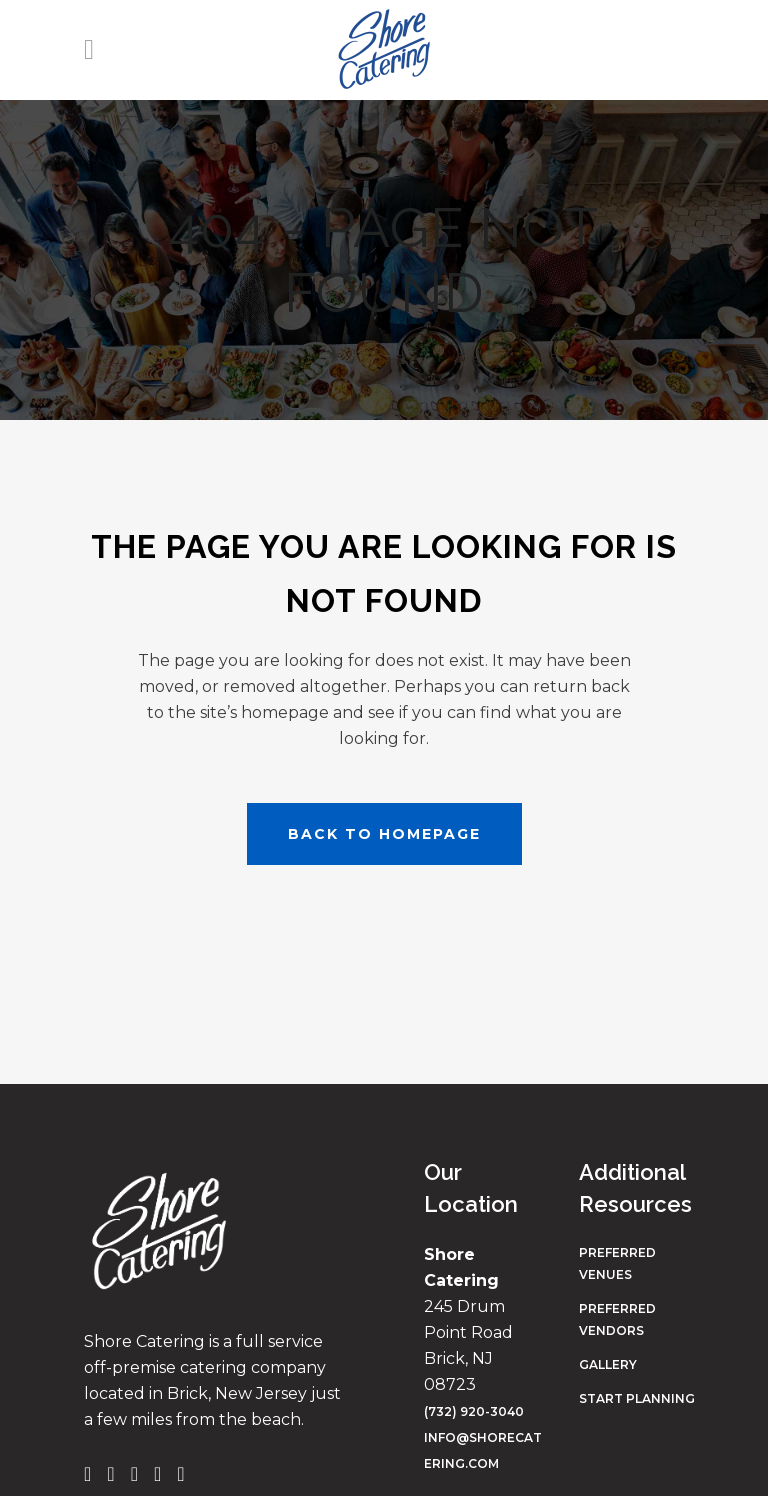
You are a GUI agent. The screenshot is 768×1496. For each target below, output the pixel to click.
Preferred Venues (617, 1263)
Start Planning (637, 1398)
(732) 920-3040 (474, 1411)
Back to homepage (384, 834)
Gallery (608, 1364)
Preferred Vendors (617, 1319)
